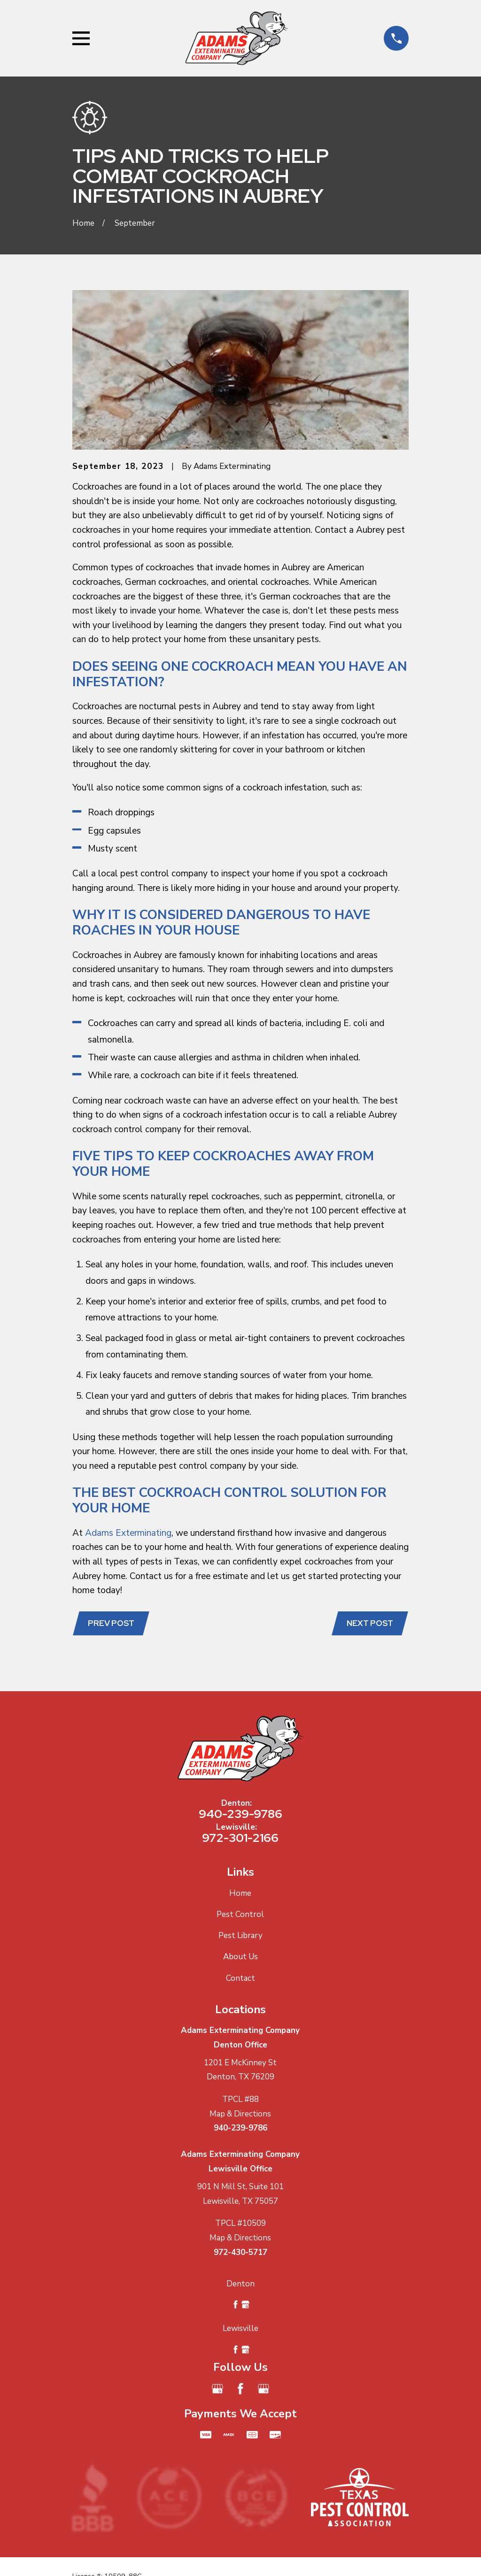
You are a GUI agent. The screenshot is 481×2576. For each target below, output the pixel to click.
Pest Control (240, 1915)
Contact (240, 1979)
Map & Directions (240, 2114)
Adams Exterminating (128, 1533)
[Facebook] (240, 2389)
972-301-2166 (240, 1839)
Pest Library (240, 1936)
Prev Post (112, 1623)
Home (240, 1894)
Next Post (369, 1623)
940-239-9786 (240, 1815)
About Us (240, 1957)
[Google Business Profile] (217, 2389)
